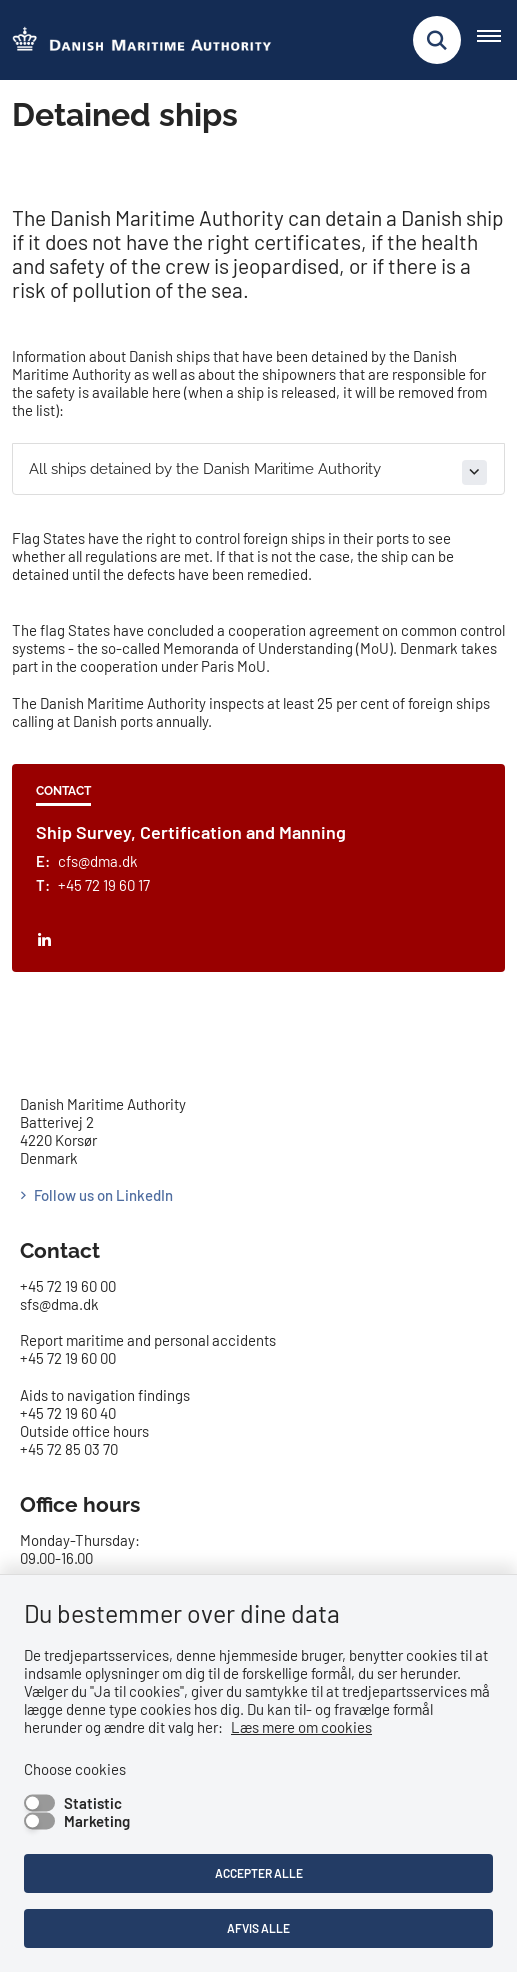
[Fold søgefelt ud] (437, 40)
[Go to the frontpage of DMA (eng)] (136, 40)
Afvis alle (258, 1928)
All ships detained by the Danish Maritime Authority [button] (205, 469)
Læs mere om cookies (301, 1727)
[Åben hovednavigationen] (497, 40)
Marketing (97, 1821)
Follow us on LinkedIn (103, 1195)
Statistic (93, 1803)
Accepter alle (259, 1873)
